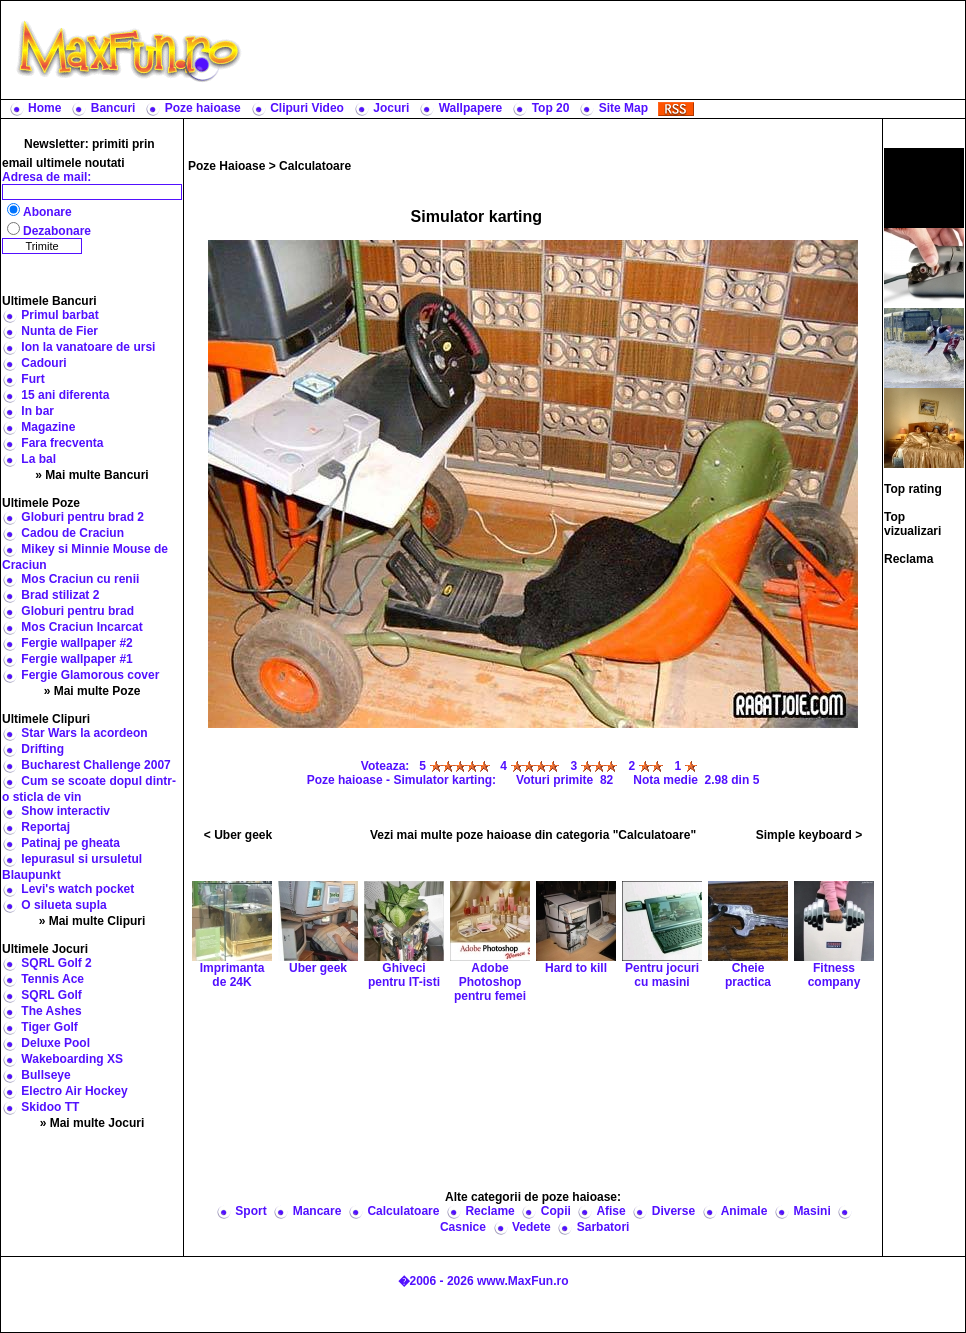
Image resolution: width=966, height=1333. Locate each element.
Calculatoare (315, 166)
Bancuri (113, 108)
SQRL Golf (51, 995)
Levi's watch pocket (77, 889)
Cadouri (43, 363)
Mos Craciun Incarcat (81, 627)
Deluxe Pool (55, 1043)
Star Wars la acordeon (84, 733)
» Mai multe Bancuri (91, 475)
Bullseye (45, 1075)
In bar (37, 411)
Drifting (42, 749)
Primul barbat (59, 315)
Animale (744, 1211)
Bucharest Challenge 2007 (95, 765)
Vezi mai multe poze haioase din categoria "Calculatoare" (533, 835)
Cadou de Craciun (72, 533)
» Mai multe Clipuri (92, 921)
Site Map (623, 108)
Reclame (489, 1211)
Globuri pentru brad (77, 611)
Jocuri (391, 108)
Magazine (48, 427)
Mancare (317, 1211)
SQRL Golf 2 (56, 963)
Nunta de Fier (59, 331)
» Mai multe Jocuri (92, 1123)
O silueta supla (63, 905)
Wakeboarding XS (72, 1059)
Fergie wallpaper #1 (76, 659)
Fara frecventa (62, 443)
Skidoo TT (50, 1107)
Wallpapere (471, 108)
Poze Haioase (226, 166)
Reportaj (45, 827)
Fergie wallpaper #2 (76, 643)
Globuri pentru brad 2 (82, 517)
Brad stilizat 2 (60, 595)
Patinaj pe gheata (70, 843)
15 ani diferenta (65, 395)
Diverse (673, 1211)
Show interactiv (65, 811)
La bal (38, 459)
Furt (32, 379)
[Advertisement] (533, 1095)
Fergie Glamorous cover (90, 675)
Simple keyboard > (809, 835)
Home (44, 108)
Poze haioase (203, 108)
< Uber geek (238, 835)
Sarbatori (603, 1227)
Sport (250, 1211)
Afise (610, 1211)
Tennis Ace (52, 979)
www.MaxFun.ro (523, 1281)
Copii (556, 1211)
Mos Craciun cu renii (80, 579)
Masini (811, 1211)
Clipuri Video (307, 108)
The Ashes (51, 1011)
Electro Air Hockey (74, 1091)
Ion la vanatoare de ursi (88, 347)
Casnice (463, 1227)
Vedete (531, 1227)
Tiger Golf (49, 1027)
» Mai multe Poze (92, 691)
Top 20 (551, 108)
